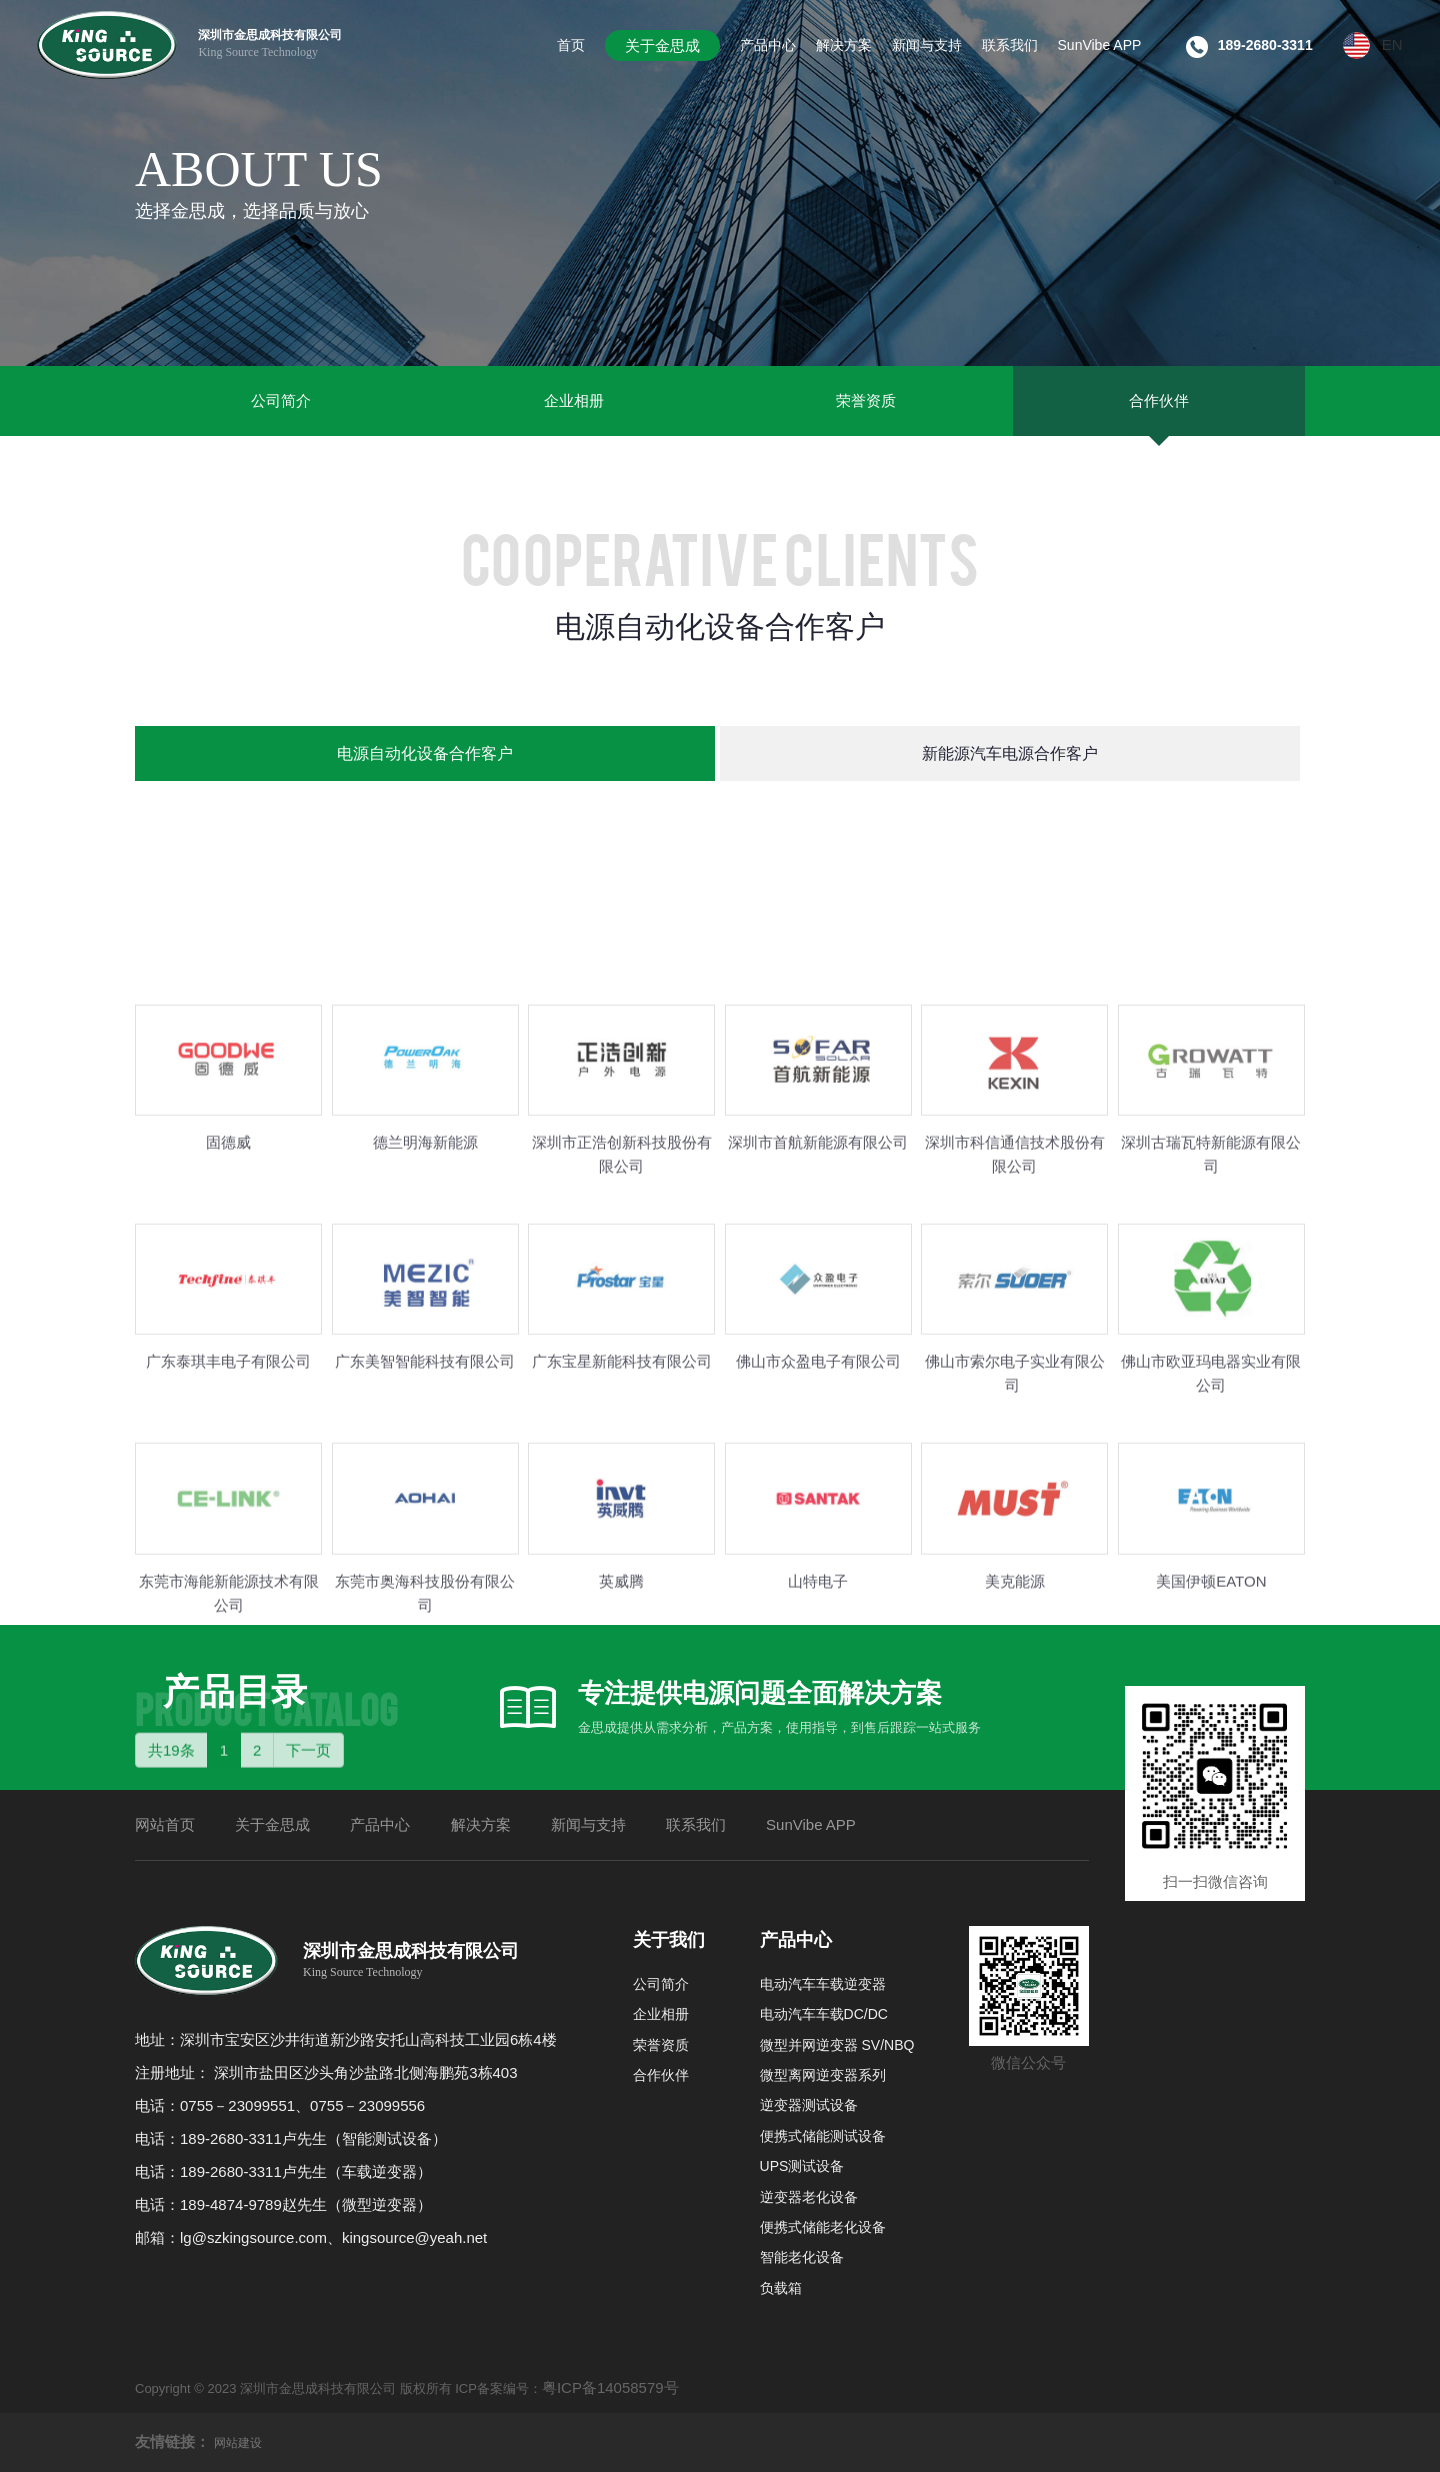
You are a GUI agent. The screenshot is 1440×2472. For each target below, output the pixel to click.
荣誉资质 (866, 400)
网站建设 (238, 2443)
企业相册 (574, 400)
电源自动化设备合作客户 (425, 753)
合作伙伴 (1159, 400)
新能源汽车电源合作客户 (1010, 753)
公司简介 (281, 400)
